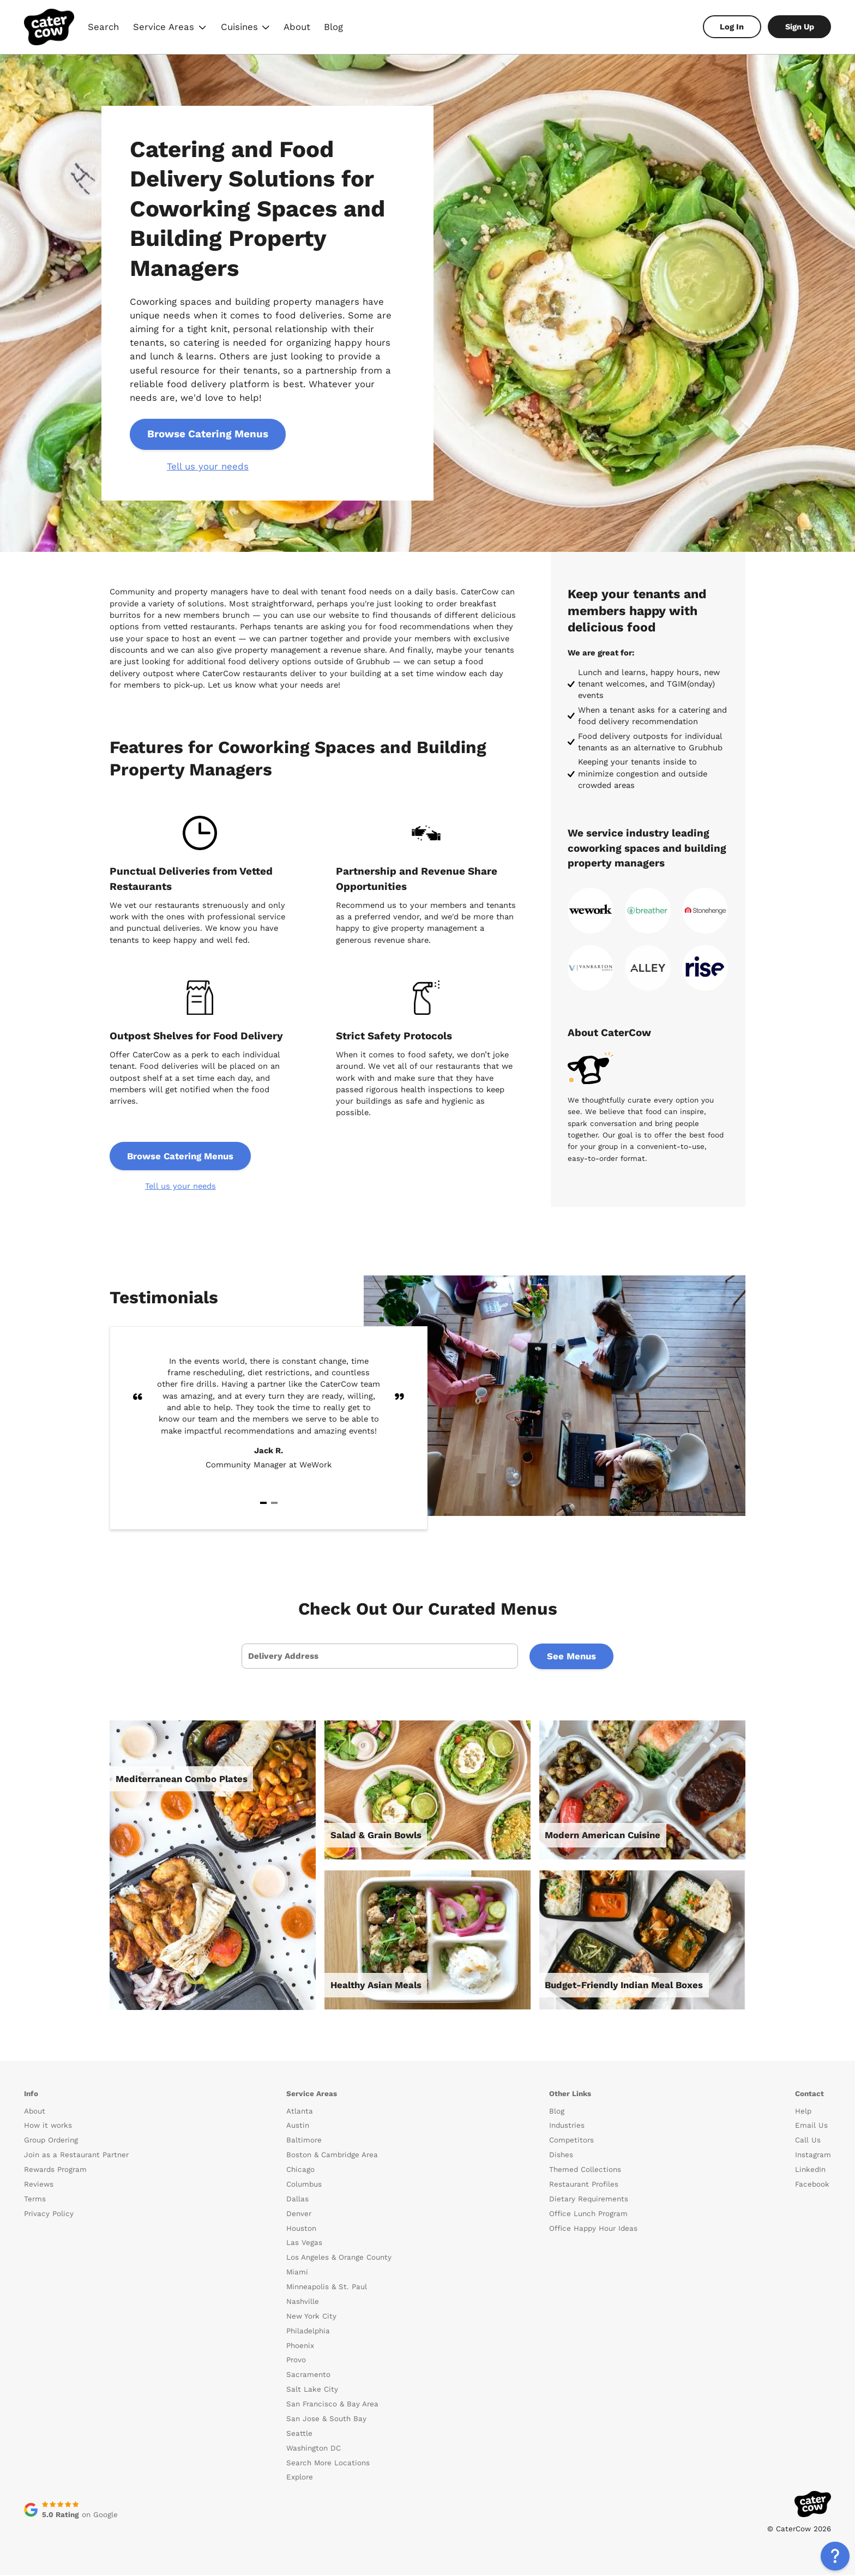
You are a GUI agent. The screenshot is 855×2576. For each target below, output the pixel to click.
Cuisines (245, 28)
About (297, 26)
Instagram (813, 2156)
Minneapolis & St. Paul (326, 2288)
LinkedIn (810, 2170)
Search (103, 26)
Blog (333, 26)
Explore (299, 2479)
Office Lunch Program (588, 2215)
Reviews (38, 2185)
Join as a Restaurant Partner (76, 2156)
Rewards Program (55, 2170)
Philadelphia (308, 2332)
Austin (297, 2127)
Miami (297, 2274)
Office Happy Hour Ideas (593, 2229)
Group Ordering (51, 2142)
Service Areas (169, 28)
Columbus (304, 2185)
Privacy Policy (49, 2215)
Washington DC (313, 2449)
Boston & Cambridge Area (332, 2156)
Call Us (808, 2142)
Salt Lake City (312, 2391)
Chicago (300, 2170)
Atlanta (299, 2112)
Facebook (812, 2185)
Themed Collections (585, 2170)
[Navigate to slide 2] (274, 1503)
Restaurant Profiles (583, 2185)
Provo (296, 2361)
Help (803, 2112)
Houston (301, 2229)
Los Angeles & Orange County (339, 2259)
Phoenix (300, 2347)
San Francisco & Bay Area (332, 2405)
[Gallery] (268, 1428)
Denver (298, 2215)
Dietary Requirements (588, 2200)
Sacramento (308, 2376)
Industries (567, 2127)
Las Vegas (304, 2244)
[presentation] (379, 1657)
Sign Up (799, 27)
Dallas (297, 2200)
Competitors (571, 2142)
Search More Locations (328, 2464)
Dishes (561, 2156)
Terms (35, 2200)
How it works (48, 2127)
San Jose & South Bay (326, 2420)
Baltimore (304, 2142)
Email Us (811, 2127)
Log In (732, 27)
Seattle (299, 2434)
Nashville (302, 2302)
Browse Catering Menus (208, 434)
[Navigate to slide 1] (263, 1503)
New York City (311, 2317)
